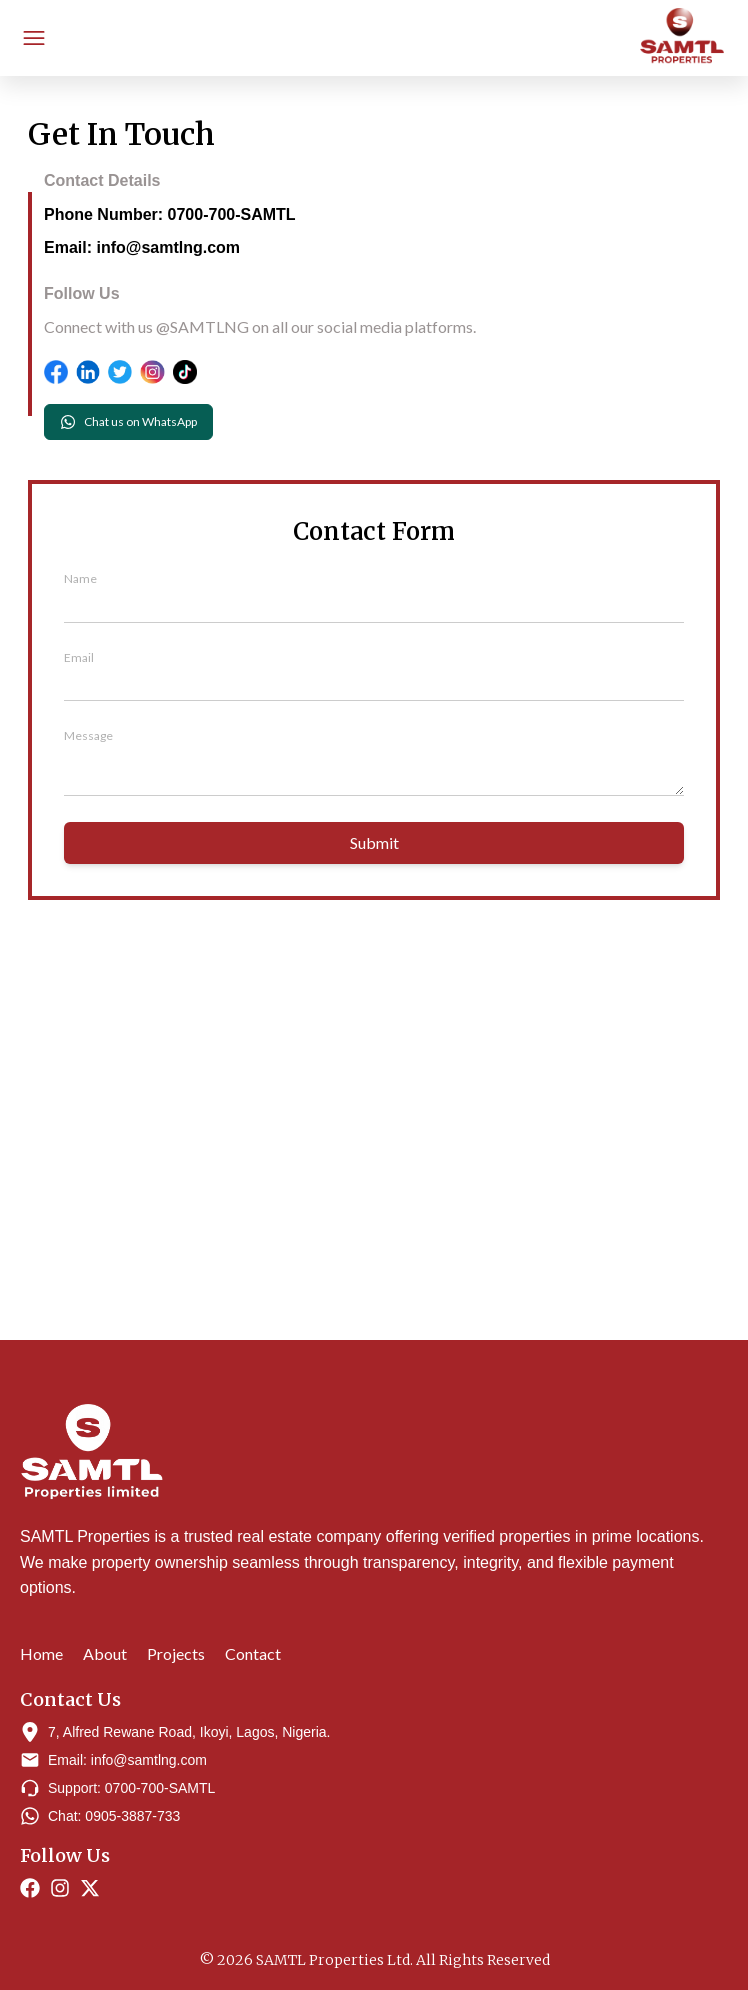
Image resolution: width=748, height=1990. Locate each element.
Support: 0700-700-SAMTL (131, 1788)
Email (79, 657)
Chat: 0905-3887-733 (114, 1816)
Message (88, 735)
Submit (374, 842)
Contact (253, 1653)
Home (41, 1653)
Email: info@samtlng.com (142, 247)
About (105, 1653)
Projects (176, 1653)
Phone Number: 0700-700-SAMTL (170, 214)
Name (80, 578)
